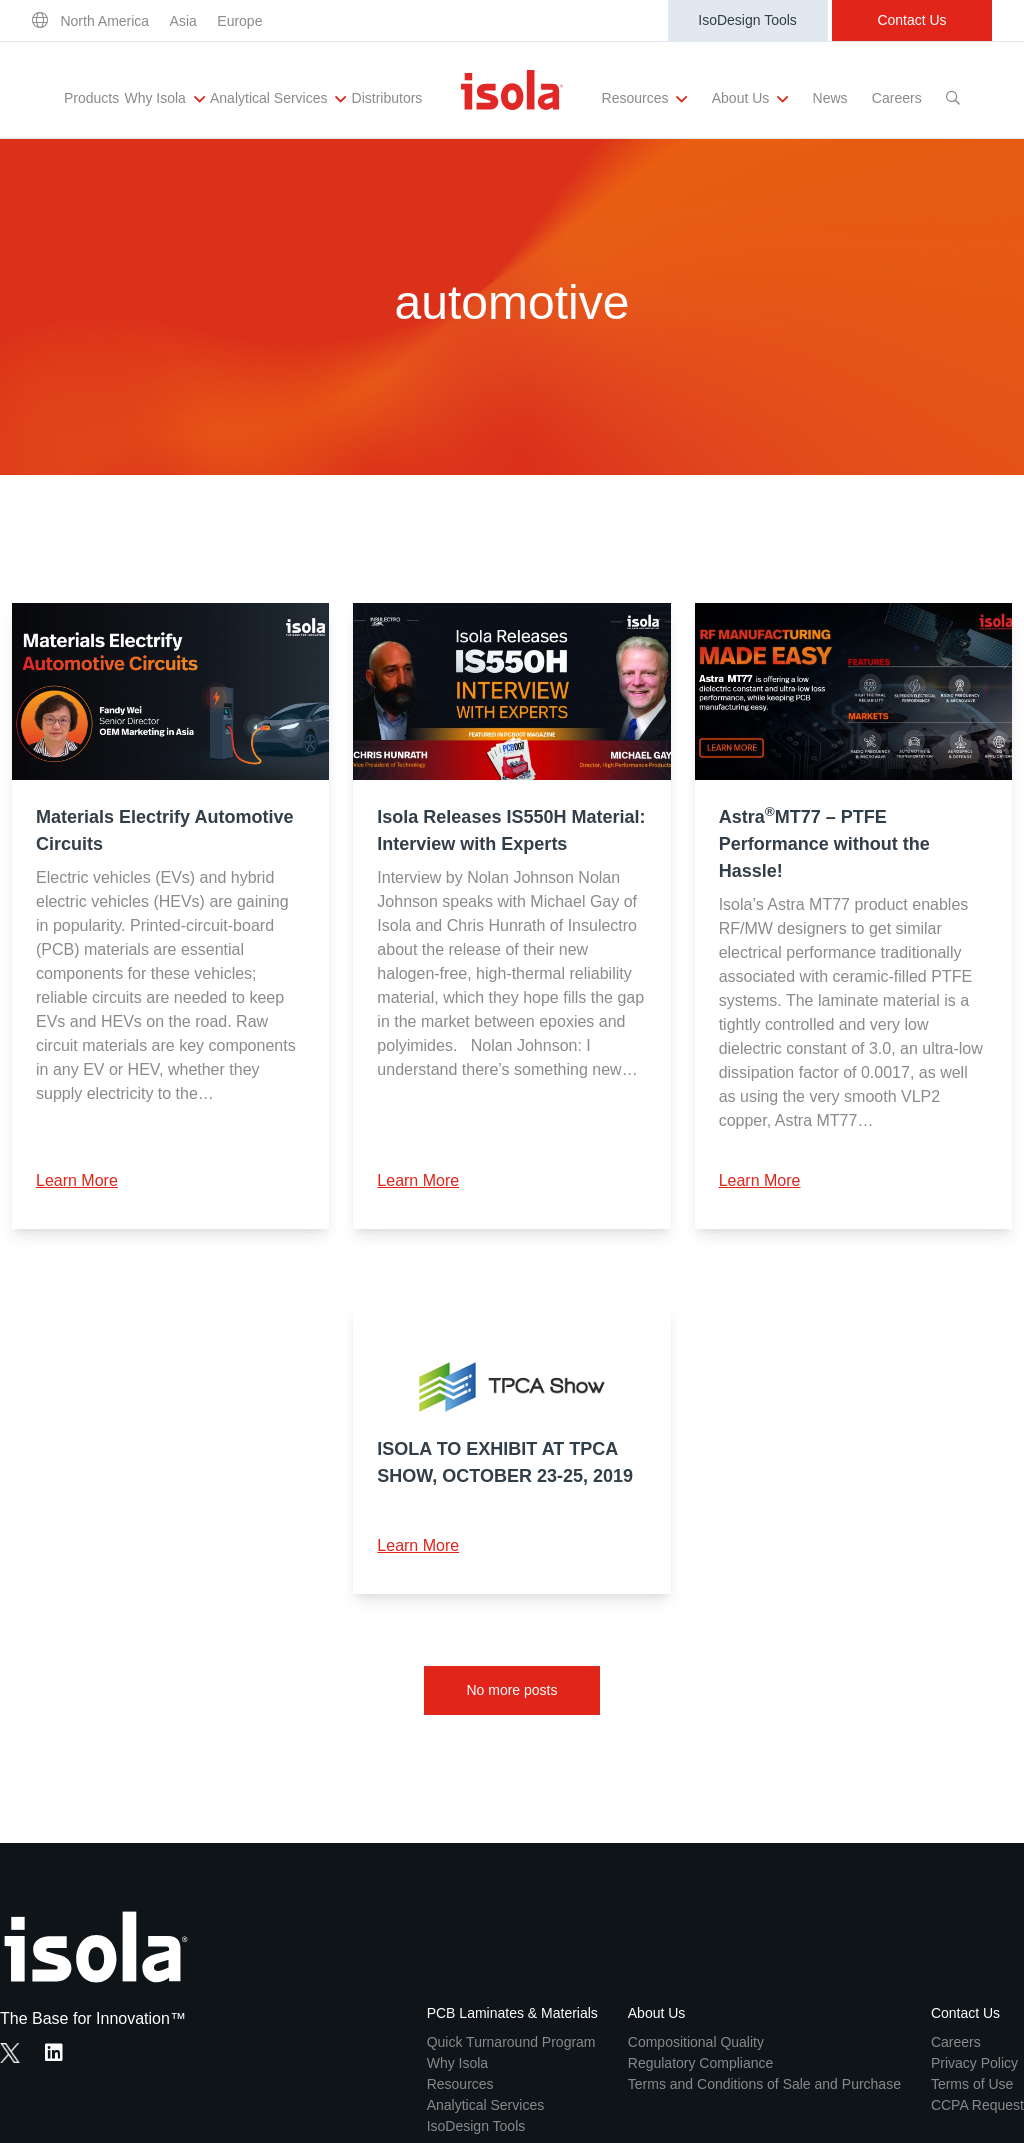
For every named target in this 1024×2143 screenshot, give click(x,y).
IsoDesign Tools (747, 20)
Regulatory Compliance (701, 2063)
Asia (183, 21)
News (830, 98)
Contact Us (911, 20)
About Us (750, 99)
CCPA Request (977, 2105)
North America (104, 21)
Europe (239, 21)
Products (91, 98)
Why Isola (164, 99)
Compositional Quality (696, 2042)
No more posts (511, 1690)
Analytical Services (278, 99)
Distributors (387, 98)
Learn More (77, 1180)
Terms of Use (972, 2084)
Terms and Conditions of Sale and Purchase (764, 2084)
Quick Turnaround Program (511, 2042)
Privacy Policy (974, 2063)
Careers (897, 98)
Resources (645, 99)
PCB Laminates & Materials (512, 2013)
